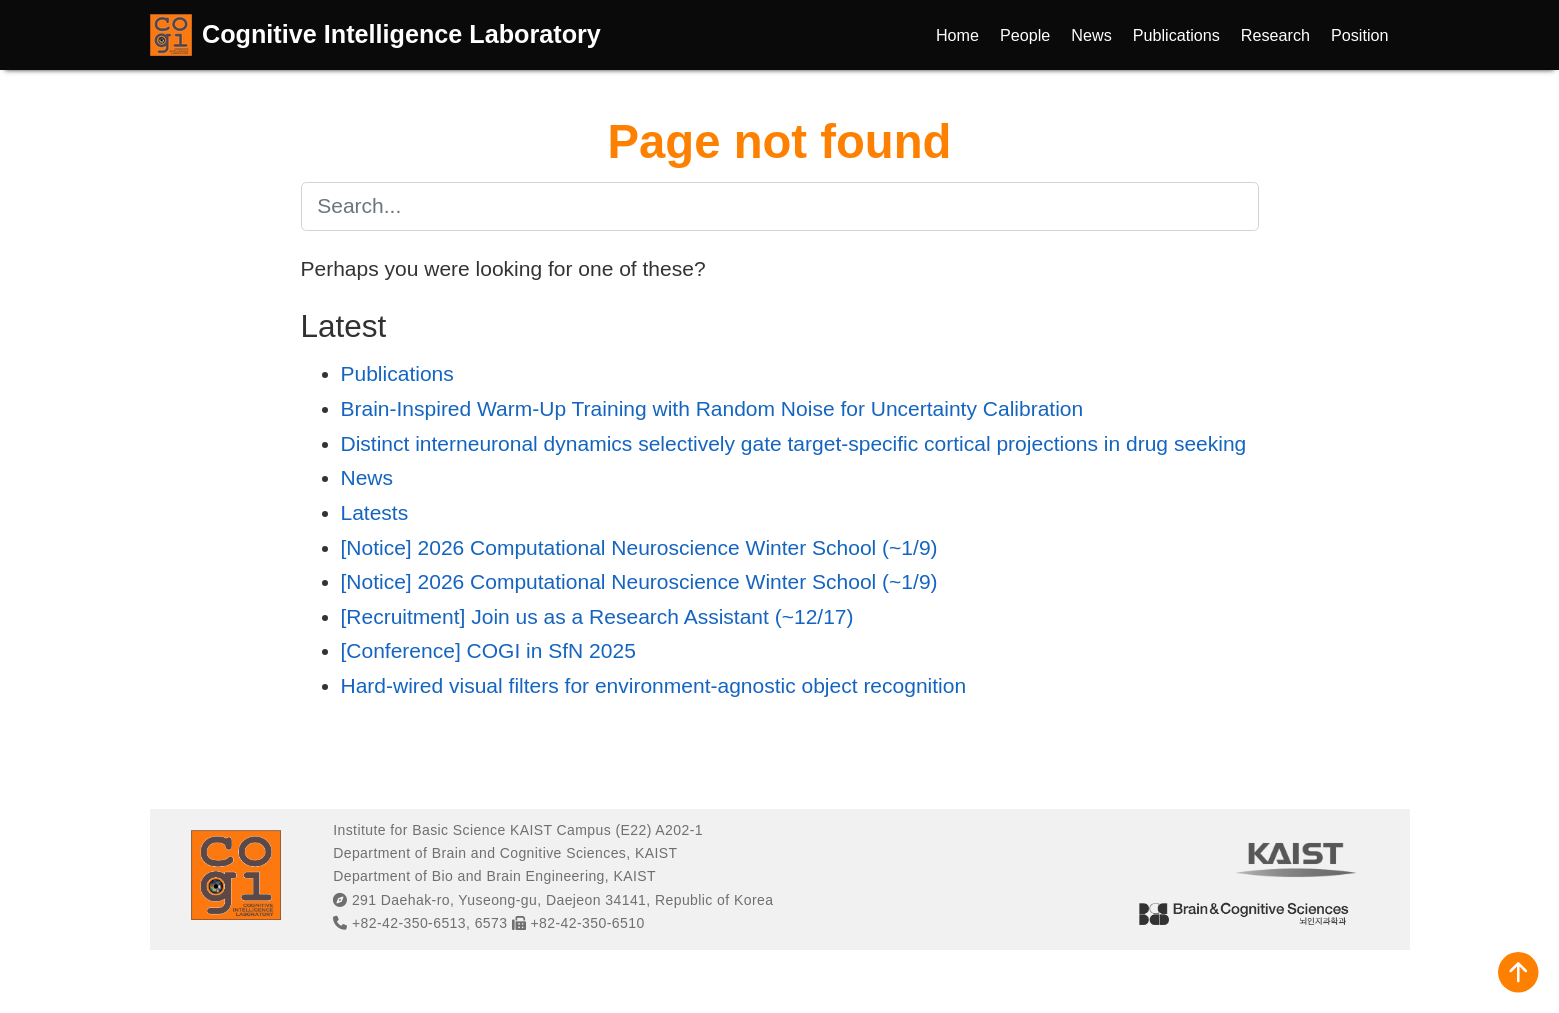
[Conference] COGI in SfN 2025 (488, 650)
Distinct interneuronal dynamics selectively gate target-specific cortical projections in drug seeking (794, 443)
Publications (397, 373)
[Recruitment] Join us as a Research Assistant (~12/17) (597, 616)
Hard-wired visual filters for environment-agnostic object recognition (654, 685)
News (367, 477)
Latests (375, 512)
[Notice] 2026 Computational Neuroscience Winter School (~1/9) (639, 547)
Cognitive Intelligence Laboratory (401, 34)
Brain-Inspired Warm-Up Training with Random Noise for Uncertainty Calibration (712, 408)
